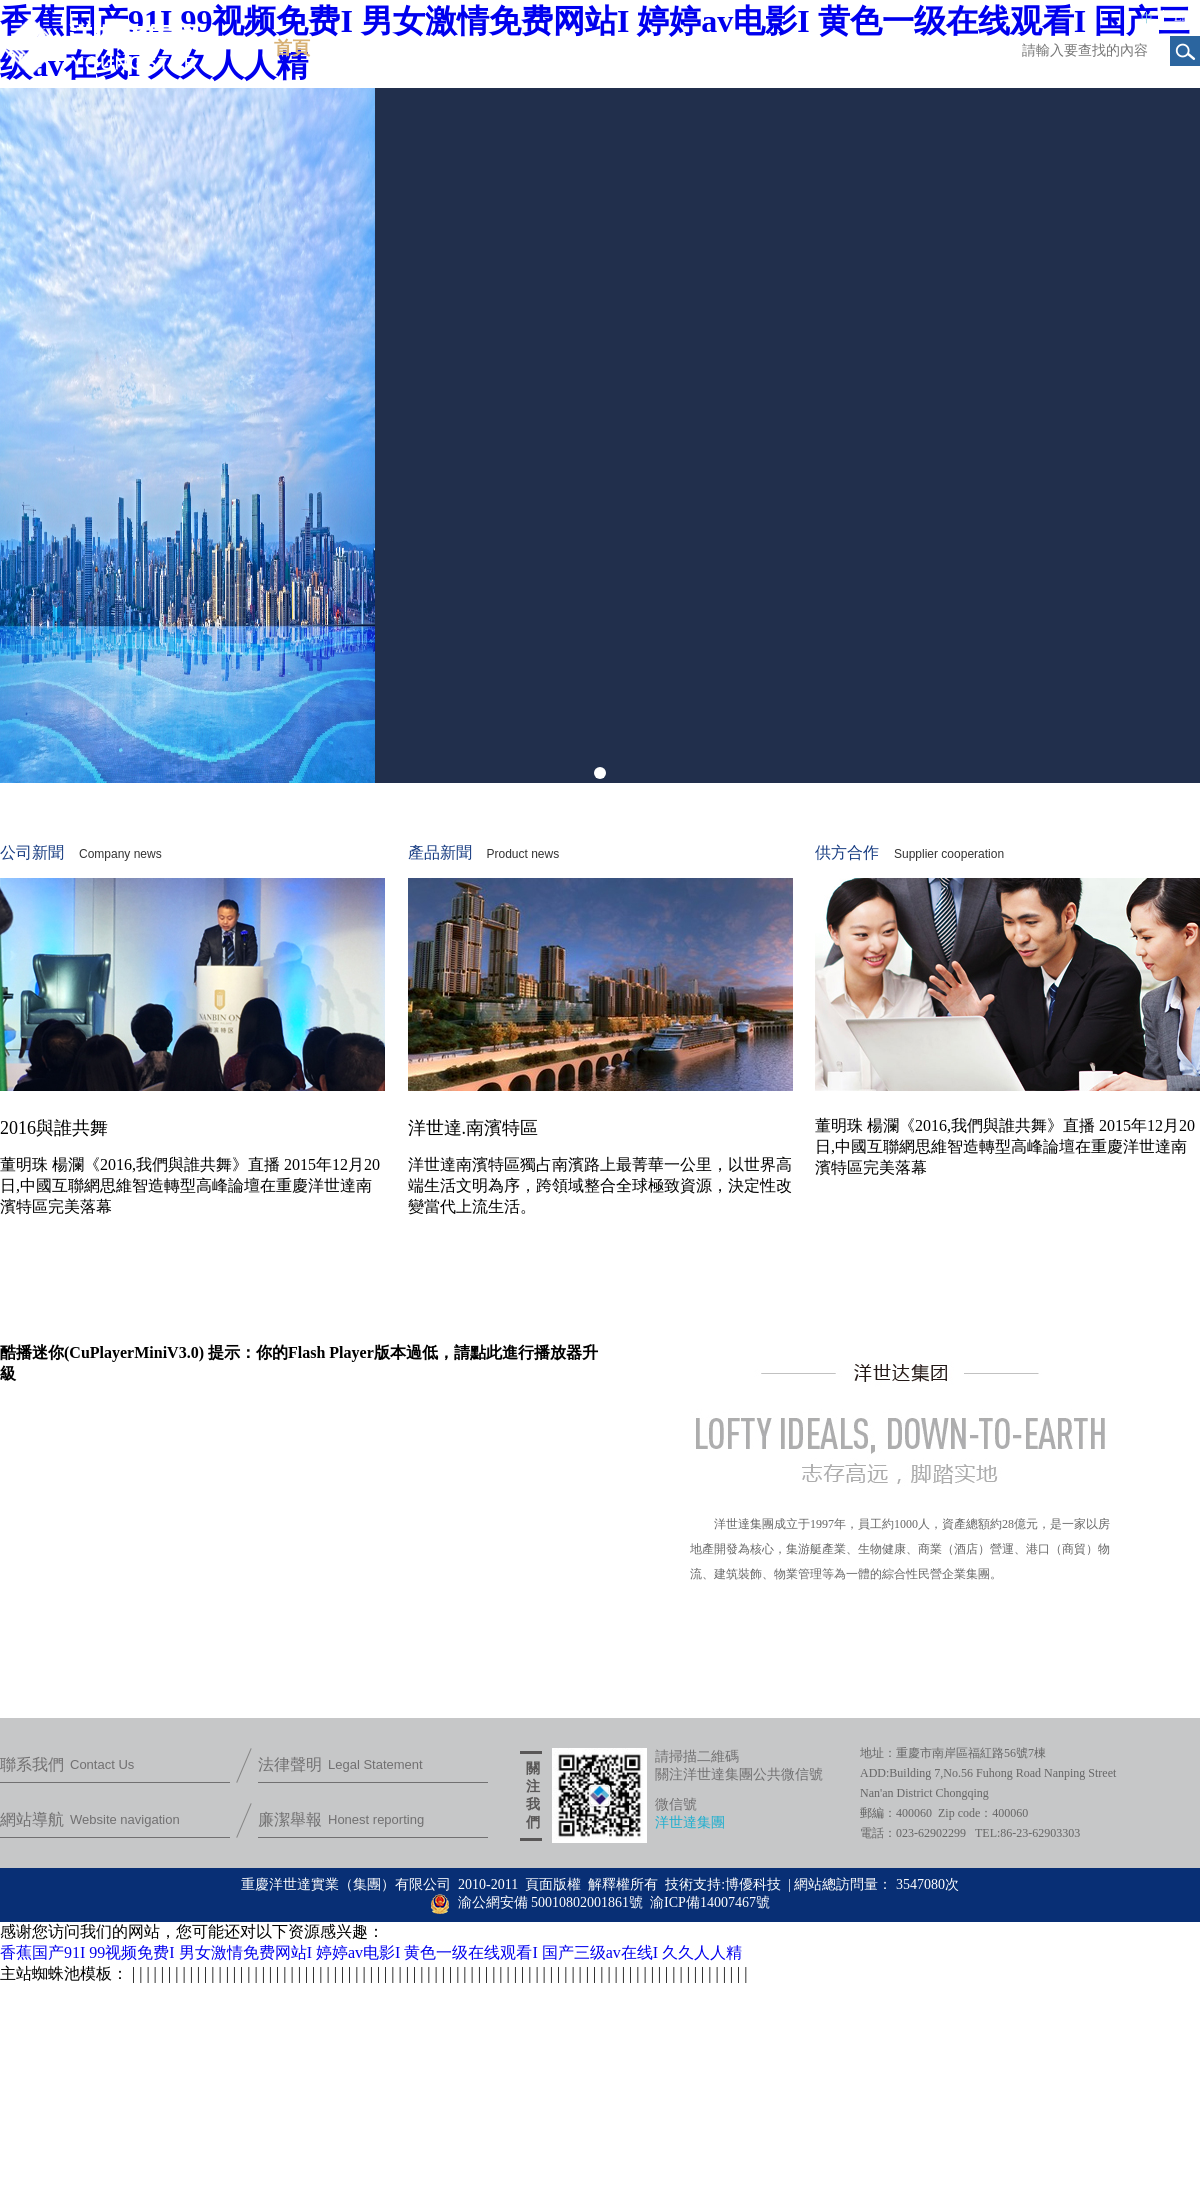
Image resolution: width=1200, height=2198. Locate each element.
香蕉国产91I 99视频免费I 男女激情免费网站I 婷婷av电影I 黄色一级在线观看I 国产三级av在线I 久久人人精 (371, 1952)
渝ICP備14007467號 (710, 1902)
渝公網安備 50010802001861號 (536, 1902)
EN (1182, 17)
